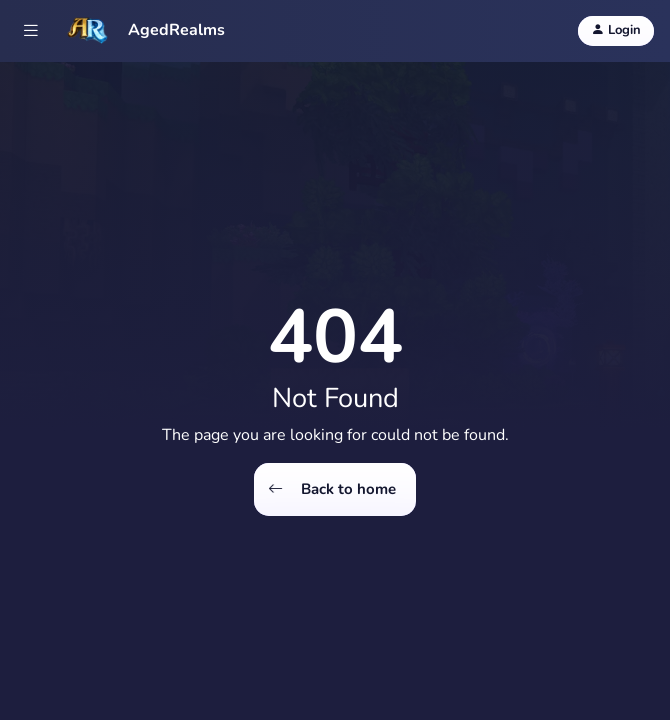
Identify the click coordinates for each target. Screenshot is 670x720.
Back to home (332, 489)
